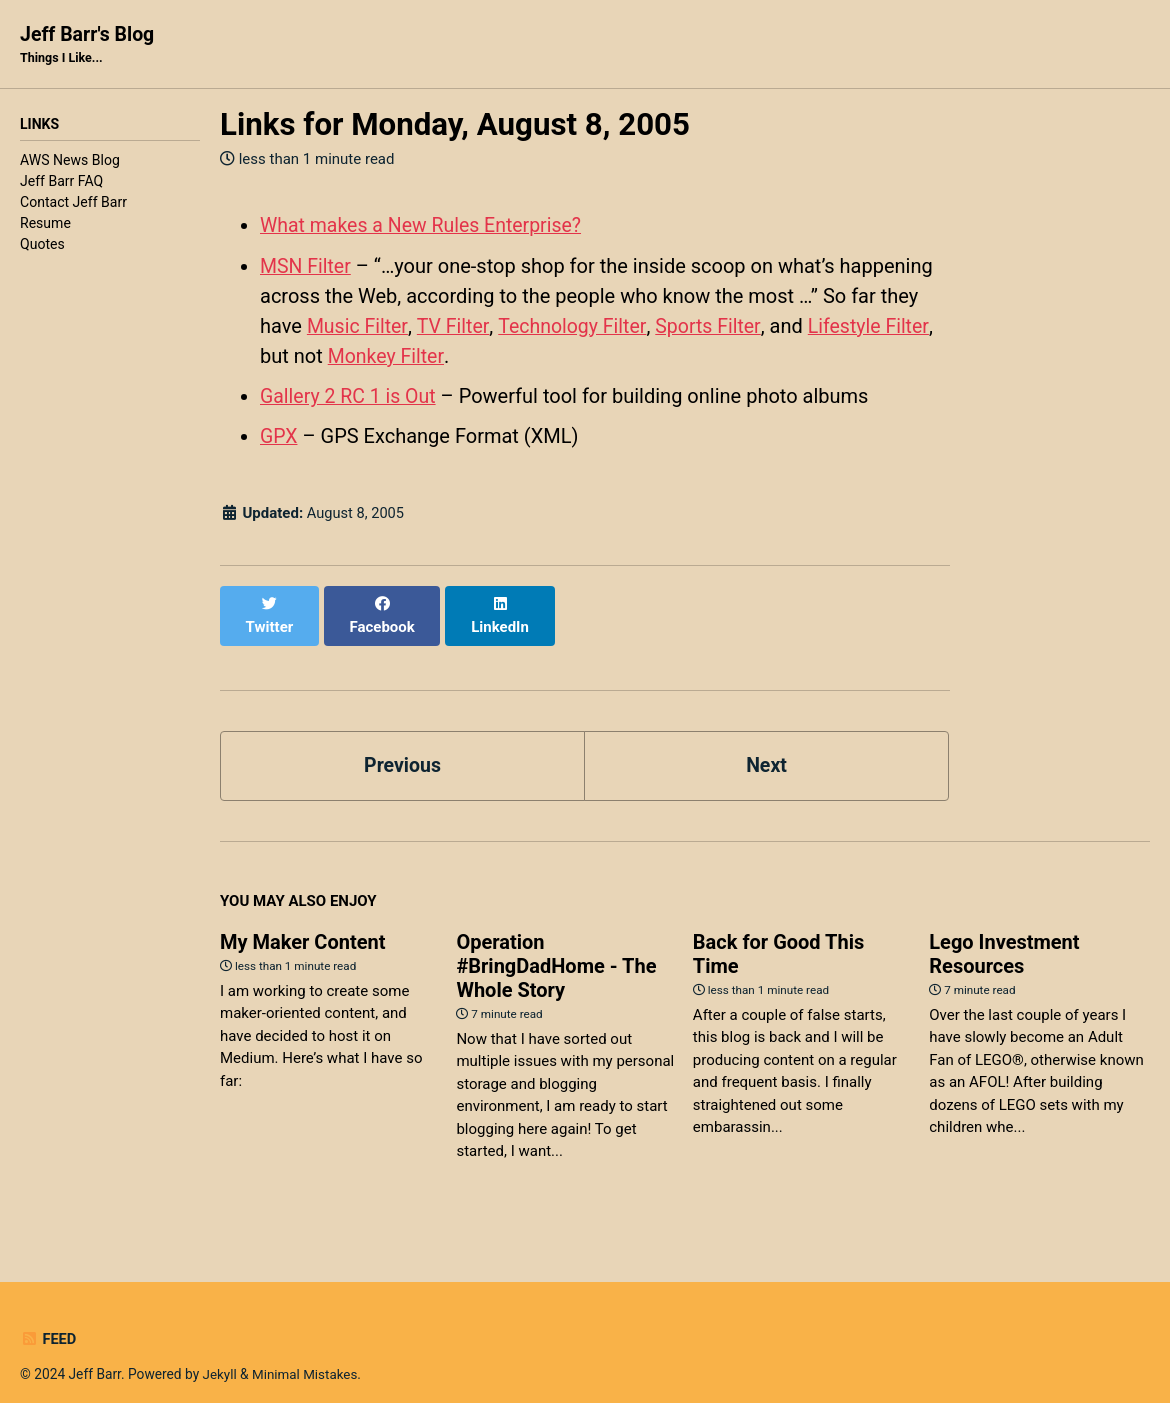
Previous (402, 743)
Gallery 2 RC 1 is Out (350, 396)
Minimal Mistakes (307, 1352)
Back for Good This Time (778, 932)
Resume (45, 225)
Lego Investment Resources (1004, 932)
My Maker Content (302, 920)
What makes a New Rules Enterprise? (425, 226)
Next (767, 743)
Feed (48, 1318)
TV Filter (454, 326)
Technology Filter (575, 326)
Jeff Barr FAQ (61, 183)
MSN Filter (306, 266)
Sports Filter (713, 326)
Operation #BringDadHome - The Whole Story (556, 944)
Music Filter (358, 326)
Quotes (42, 246)
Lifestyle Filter (875, 326)
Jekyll (220, 1352)
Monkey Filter (387, 356)
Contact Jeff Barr (73, 204)
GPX (279, 436)
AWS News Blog (70, 162)
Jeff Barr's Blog (89, 46)
